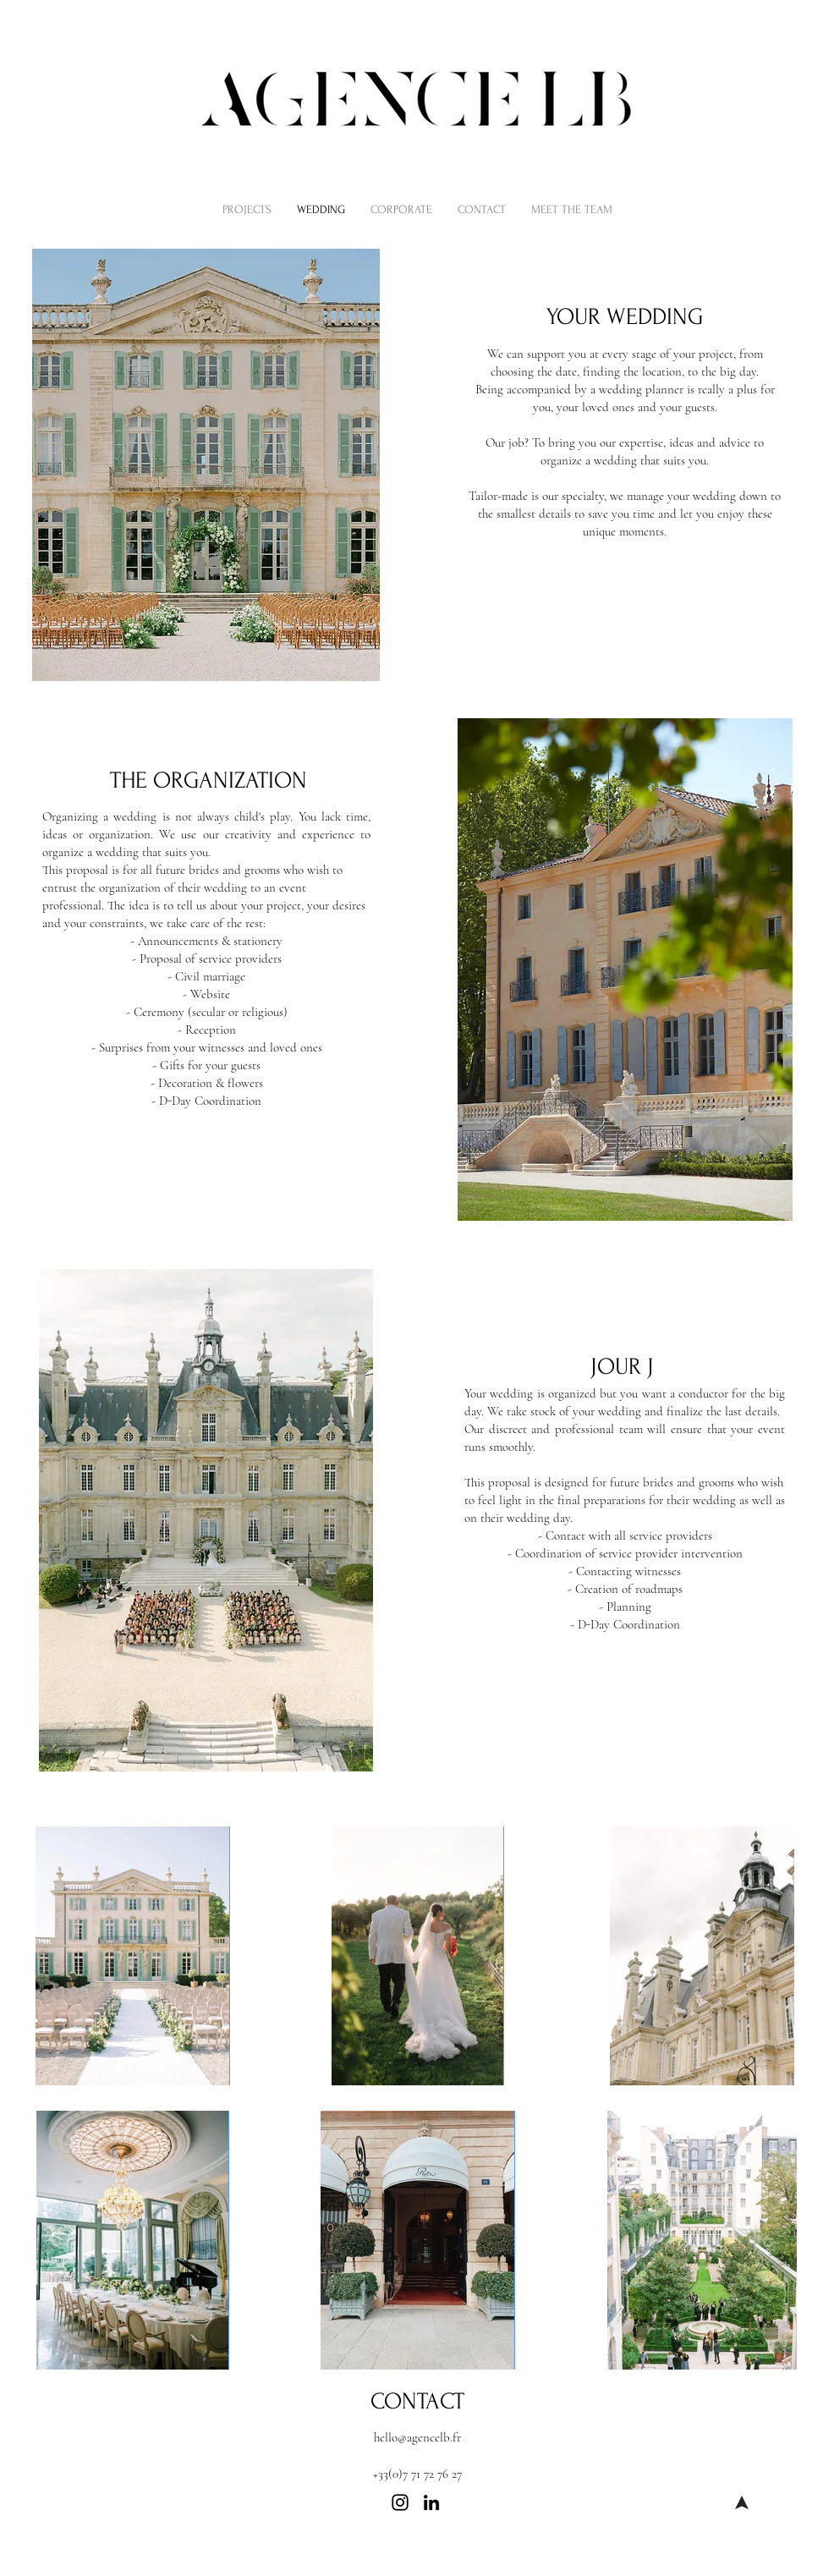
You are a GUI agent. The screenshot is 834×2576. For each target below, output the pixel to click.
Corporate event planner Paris (210, 2551)
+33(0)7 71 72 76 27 (417, 2473)
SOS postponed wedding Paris (575, 2567)
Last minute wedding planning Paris (280, 2567)
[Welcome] (742, 2502)
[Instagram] (400, 2502)
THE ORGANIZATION (208, 780)
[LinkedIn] (431, 2502)
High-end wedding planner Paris (433, 2567)
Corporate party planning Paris (348, 2551)
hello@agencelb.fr (417, 2437)
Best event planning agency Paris (622, 2551)
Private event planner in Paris (484, 2551)
